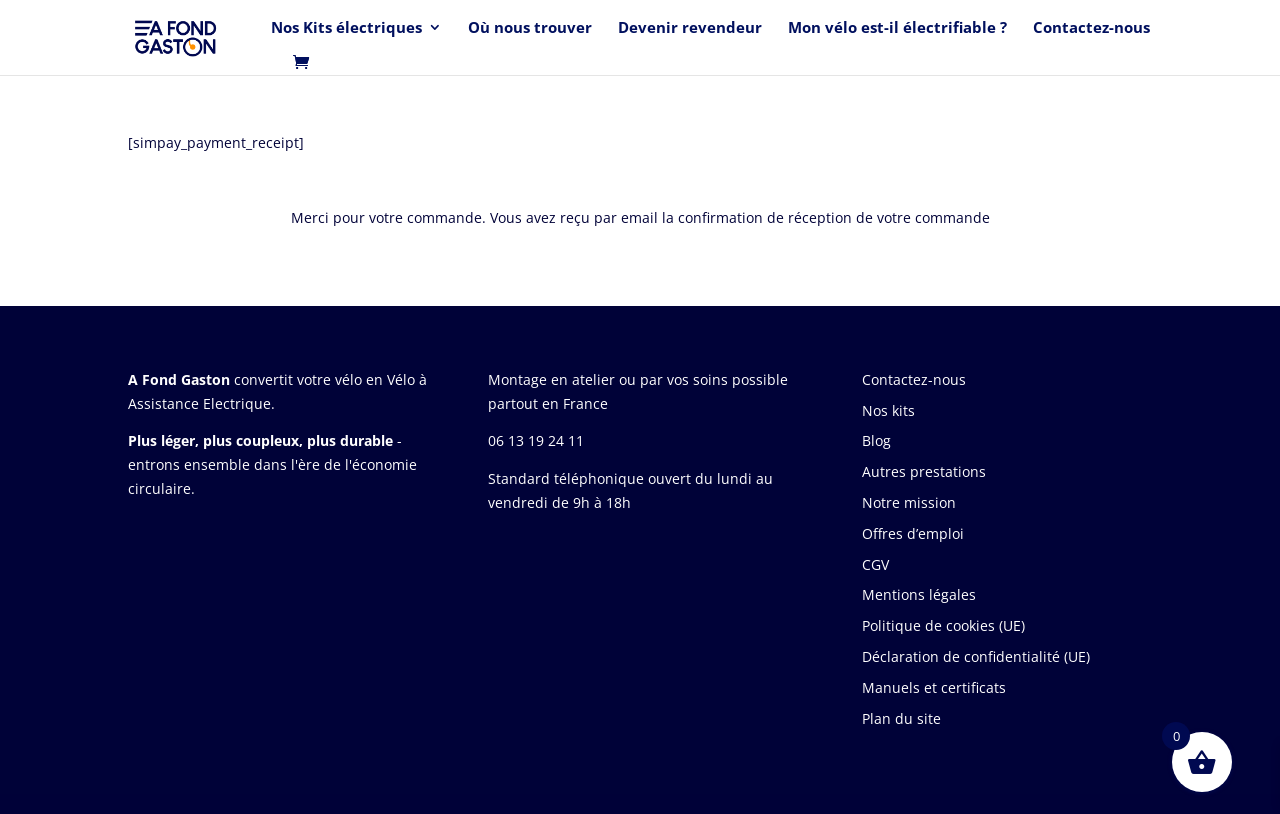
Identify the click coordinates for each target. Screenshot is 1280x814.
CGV (875, 564)
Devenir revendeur (690, 28)
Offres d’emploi (913, 533)
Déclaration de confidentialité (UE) (976, 656)
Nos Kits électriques (346, 28)
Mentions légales (919, 594)
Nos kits (888, 410)
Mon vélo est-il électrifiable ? (897, 28)
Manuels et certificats (934, 687)
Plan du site (901, 718)
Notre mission (909, 502)
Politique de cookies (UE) (943, 625)
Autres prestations (924, 471)
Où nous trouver (530, 28)
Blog (876, 440)
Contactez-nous (1091, 28)
